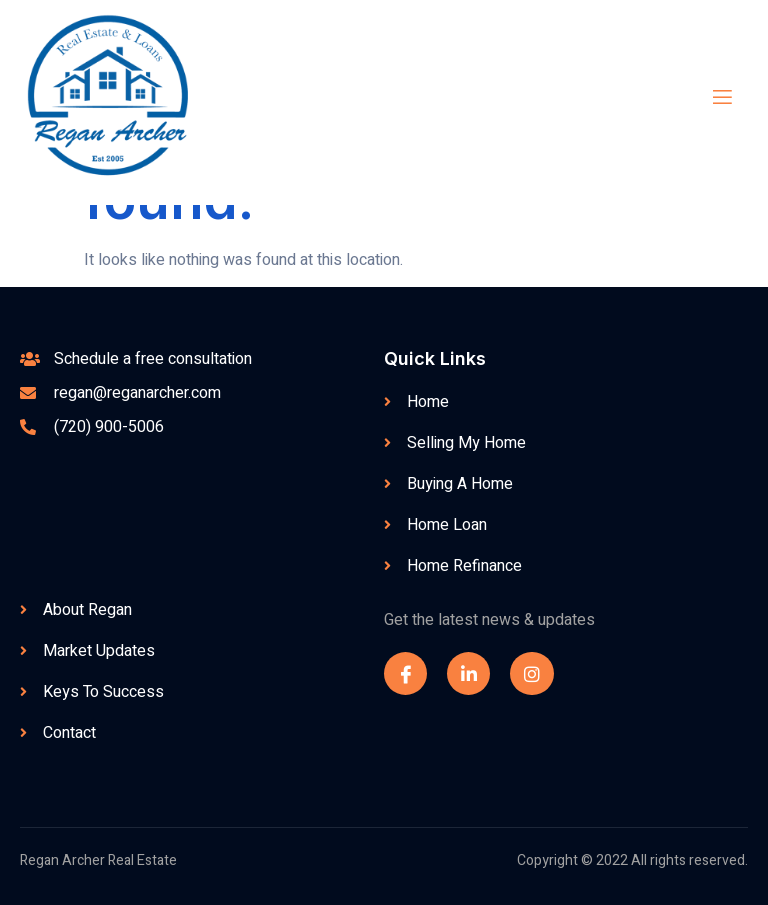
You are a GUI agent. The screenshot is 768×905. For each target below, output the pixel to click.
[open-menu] (708, 97)
